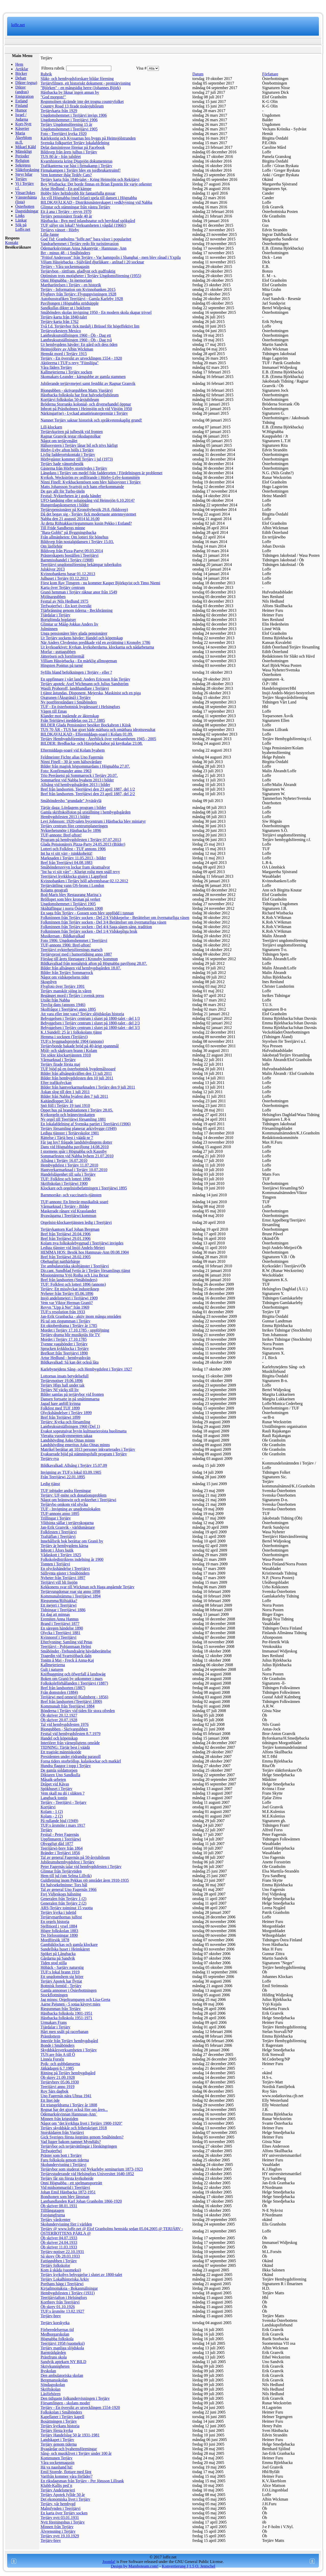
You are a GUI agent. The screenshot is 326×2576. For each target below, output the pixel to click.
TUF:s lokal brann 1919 (59, 1972)
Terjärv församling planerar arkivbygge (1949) (78, 1128)
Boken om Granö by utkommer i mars (71, 1678)
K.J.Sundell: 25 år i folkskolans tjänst (71, 1032)
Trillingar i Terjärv (55, 1518)
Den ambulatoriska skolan (61, 2375)
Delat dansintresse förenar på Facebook (72, 147)
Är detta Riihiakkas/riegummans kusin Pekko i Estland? (86, 523)
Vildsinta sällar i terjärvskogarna (66, 1523)
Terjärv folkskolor (55, 2265)
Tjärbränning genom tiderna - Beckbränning (76, 610)
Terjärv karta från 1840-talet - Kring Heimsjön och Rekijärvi (89, 179)
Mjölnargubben (52, 596)
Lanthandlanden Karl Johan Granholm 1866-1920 (81, 2201)
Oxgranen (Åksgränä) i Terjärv (65, 697)
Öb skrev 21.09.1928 (57, 2077)
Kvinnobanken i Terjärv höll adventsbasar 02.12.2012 (84, 881)
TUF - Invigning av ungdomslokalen (70, 1509)
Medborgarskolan (54, 2334)
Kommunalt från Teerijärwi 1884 (67, 1706)
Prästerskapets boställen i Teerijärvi (69, 555)
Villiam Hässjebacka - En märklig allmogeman (78, 661)
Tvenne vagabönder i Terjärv (64, 1344)
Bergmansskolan (53, 2380)
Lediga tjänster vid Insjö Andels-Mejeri (72, 1247)
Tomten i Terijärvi (55, 1564)
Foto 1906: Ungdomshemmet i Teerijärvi (73, 940)
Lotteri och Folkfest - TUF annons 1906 (73, 849)
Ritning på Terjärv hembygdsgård (67, 2073)
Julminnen (49, 629)
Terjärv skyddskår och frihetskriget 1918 (73, 2128)
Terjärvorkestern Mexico (60, 331)
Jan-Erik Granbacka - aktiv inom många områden (80, 1316)
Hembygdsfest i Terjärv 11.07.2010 (69, 1165)
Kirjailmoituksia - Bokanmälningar (69, 2288)
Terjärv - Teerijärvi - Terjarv (63, 1802)
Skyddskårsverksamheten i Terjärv (68, 2050)
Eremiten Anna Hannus (59, 1619)
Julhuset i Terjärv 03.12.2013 (64, 578)
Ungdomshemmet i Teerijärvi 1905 (69, 129)
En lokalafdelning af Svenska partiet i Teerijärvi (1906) (85, 1124)
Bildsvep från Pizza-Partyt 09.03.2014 (71, 551)
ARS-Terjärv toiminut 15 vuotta (66, 1908)
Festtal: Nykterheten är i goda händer (70, 496)
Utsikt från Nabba (55, 1000)
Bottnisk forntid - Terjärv (61, 1986)
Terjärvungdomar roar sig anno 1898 (70, 1591)
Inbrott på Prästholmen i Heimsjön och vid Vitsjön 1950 (86, 408)
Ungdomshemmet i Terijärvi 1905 (68, 904)
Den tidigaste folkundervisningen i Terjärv (75, 2398)
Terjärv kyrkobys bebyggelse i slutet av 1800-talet (81, 2274)
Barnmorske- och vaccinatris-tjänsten (70, 1195)
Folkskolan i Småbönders (61, 2412)
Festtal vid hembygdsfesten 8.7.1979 (70, 1733)
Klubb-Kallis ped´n (56, 2485)
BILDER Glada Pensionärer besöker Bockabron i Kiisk (85, 725)
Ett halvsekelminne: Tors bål (63, 1885)
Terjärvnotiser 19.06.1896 (61, 1380)
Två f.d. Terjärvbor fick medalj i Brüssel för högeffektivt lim (89, 326)
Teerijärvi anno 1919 (57, 2086)
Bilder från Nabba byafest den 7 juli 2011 (74, 1096)
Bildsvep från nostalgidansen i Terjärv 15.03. (77, 541)
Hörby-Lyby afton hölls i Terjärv (67, 450)
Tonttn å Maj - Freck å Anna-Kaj (67, 1660)
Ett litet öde (50, 2100)
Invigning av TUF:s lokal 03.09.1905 (70, 1472)
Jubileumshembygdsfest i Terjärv (67, 1862)
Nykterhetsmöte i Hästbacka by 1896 (70, 830)
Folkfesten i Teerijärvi (58, 1532)
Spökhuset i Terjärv (56, 1788)
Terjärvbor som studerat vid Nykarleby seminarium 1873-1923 (91, 2169)
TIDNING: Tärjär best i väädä (65, 1747)
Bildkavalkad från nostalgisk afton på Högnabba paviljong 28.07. (93, 963)
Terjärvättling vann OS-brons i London (72, 885)
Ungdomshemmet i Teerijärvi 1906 (69, 120)
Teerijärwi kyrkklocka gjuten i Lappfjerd (73, 876)
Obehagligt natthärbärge (60, 1261)
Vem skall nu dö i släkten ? (62, 1793)
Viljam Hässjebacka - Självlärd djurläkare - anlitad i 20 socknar (92, 262)
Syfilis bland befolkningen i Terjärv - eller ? (76, 672)
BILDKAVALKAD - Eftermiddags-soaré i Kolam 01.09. (86, 734)
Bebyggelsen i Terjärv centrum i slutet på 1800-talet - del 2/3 (90, 1023)
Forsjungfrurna (52, 2215)
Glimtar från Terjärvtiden (61, 1871)
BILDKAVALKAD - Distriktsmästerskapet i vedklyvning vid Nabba (96, 202)
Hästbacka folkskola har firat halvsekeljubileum (79, 395)
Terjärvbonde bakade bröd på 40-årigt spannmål (79, 1046)
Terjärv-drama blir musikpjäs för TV (70, 1335)
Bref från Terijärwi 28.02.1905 (65, 1257)
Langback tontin (53, 1798)
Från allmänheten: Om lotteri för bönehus (74, 537)
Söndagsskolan (52, 2384)
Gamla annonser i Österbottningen (68, 1990)
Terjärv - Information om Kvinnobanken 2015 (77, 289)
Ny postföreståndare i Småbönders (68, 702)
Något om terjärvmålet (58, 441)
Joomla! (109, 2561)
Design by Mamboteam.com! (134, 2566)
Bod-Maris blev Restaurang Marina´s (70, 894)
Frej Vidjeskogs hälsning (60, 1894)
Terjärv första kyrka (56, 2430)
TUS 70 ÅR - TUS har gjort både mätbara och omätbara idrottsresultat (97, 729)
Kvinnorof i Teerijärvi (58, 1637)
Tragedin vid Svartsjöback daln (65, 1655)
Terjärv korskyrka (55, 2323)
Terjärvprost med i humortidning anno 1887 (76, 954)
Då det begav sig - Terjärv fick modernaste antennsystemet (88, 514)
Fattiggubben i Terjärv (58, 2261)
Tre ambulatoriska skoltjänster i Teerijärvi (74, 1266)
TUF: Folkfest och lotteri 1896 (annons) (73, 1284)
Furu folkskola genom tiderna (64, 2160)
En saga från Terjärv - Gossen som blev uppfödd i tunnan (87, 913)
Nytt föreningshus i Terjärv (62, 2522)
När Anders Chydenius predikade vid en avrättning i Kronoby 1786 (95, 642)
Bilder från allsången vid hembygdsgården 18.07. (80, 968)
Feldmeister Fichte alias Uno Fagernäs (71, 757)
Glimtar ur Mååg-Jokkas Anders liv (69, 624)
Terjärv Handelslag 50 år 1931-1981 (70, 2435)
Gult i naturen (51, 1669)
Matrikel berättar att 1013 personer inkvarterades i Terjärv (87, 1449)
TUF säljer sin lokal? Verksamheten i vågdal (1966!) (83, 225)
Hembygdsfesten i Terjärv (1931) (67, 2293)
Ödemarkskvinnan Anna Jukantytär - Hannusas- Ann (83, 248)
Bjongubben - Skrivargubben (64, 1729)
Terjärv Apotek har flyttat (61, 1981)
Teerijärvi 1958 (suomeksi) (62, 2343)
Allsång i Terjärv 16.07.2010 (63, 1160)
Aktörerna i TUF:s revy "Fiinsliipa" (69, 363)
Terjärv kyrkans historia (59, 2426)
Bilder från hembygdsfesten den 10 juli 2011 (76, 1078)
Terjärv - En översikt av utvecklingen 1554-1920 (80, 2407)
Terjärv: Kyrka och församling (65, 1422)
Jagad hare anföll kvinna (60, 1403)
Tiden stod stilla (53, 1963)
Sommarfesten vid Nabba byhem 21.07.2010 (76, 1156)
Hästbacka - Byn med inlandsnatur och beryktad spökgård (87, 221)
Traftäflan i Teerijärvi (58, 1536)
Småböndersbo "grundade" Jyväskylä (70, 800)
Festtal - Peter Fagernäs (59, 1834)
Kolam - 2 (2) (51, 1816)
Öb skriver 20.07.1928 (58, 1720)
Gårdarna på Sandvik (57, 1958)
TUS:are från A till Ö (57, 2054)
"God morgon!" (53, 97)
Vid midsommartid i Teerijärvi (65, 2187)
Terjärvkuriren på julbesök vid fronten (71, 431)
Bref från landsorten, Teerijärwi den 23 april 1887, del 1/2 (87, 789)
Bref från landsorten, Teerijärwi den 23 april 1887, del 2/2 (87, 794)
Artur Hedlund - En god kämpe (65, 188)
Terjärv (46, 1830)
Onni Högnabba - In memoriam (66, 280)
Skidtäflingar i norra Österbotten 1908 (71, 908)
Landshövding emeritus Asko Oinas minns (75, 1445)
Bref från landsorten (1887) (62, 1688)
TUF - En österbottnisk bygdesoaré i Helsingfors (80, 706)
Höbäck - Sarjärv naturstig (62, 1967)
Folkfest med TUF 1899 (60, 1408)
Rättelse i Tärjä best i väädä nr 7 (66, 1137)
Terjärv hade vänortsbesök (62, 464)
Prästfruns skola (53, 2357)
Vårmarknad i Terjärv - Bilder (64, 1206)
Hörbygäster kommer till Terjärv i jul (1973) (76, 459)
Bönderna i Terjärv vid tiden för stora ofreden (77, 1711)
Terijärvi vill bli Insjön (58, 1582)
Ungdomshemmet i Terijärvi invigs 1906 (73, 115)
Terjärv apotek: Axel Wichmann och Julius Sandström (84, 684)
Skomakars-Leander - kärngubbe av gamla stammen (83, 376)
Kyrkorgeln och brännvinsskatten (67, 1115)
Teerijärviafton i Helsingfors (63, 2297)
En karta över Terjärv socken (63, 2513)
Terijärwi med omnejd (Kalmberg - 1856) (74, 1697)
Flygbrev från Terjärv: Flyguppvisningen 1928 (78, 294)
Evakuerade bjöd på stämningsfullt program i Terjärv (83, 1454)
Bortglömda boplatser (58, 619)
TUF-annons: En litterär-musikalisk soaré (74, 1202)
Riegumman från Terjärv (60, 2008)
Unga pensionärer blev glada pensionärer (73, 633)
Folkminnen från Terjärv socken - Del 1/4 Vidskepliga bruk (88, 931)
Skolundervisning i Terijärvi (63, 2164)
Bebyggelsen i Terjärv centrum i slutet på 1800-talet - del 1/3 (90, 1018)
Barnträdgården (53, 2352)
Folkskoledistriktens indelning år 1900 (71, 1559)
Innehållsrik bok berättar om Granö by (71, 1541)
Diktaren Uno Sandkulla (60, 1775)
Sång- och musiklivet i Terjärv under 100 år (76, 2453)
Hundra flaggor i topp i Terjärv (65, 1766)
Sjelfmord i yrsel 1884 (58, 1926)
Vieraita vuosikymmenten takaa (66, 1435)
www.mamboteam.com (162, 5)
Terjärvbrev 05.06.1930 (59, 2082)
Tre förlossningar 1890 (59, 1935)
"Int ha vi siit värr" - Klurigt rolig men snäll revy (80, 872)
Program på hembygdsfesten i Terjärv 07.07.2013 (80, 839)
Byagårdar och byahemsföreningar (68, 2449)
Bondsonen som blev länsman (64, 2196)
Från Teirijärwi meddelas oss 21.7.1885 (72, 720)
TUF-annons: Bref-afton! (61, 835)
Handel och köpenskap (59, 1738)
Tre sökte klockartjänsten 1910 (65, 1055)
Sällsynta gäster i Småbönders (64, 1573)
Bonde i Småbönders (57, 2045)
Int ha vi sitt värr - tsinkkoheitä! (66, 853)
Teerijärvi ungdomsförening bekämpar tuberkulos (80, 564)
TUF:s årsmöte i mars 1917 (62, 1825)
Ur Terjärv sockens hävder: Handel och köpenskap (81, 638)
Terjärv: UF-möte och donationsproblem (73, 1495)
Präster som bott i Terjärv (61, 2155)
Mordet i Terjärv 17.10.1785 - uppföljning (74, 1330)
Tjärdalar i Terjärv (55, 615)
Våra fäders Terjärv (56, 367)
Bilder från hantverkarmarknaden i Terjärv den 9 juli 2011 (87, 1087)
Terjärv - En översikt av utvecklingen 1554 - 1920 (81, 358)
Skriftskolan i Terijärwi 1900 (64, 1183)
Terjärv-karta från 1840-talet (63, 317)
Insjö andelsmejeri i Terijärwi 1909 (69, 1298)
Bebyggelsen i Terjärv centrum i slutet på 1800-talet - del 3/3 (90, 1027)
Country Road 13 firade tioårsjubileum (72, 106)
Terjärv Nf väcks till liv (59, 1390)
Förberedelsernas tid (57, 2329)
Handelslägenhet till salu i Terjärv (68, 1174)
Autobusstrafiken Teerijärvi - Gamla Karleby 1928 (81, 298)
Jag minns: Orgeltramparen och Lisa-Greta (75, 1999)
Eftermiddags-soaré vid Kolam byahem (72, 750)
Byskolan (48, 2371)
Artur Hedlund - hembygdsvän (65, 1357)
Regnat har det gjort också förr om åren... (74, 2109)
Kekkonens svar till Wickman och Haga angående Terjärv (87, 1587)
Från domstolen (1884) (59, 1692)
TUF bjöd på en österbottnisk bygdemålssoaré (78, 1069)
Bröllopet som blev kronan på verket (70, 899)
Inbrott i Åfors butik (56, 1550)
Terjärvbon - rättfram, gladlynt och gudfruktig (77, 271)
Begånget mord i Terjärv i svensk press (72, 995)
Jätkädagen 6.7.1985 (57, 2068)
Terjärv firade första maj (60, 1064)
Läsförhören (50, 2394)
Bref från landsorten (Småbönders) (68, 1280)
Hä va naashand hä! (56, 2467)
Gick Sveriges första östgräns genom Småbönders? (82, 2137)
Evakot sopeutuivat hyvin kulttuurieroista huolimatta (83, 1431)
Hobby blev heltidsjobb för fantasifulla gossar (77, 193)
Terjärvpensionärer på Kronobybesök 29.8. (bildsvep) (84, 509)
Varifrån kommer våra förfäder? (66, 2476)
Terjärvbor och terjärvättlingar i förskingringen (78, 2146)
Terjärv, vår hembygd (57, 2504)
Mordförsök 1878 (54, 1940)
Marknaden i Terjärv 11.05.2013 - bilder (73, 858)
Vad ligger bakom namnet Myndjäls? (70, 2141)
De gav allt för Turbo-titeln (62, 491)
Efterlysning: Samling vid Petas (66, 1642)
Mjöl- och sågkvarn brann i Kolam (68, 1050)
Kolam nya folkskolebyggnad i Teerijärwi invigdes (81, 1243)
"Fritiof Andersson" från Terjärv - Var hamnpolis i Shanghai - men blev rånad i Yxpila (110, 257)
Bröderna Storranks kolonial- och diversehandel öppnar (85, 404)
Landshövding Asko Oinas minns (67, 1440)
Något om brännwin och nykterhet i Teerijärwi (78, 1500)
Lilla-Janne (49, 234)
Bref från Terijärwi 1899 (60, 1417)
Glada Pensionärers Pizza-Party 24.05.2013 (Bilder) (82, 844)
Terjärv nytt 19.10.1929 (59, 2536)
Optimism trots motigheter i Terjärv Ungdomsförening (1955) (90, 276)
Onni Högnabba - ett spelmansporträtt (71, 2183)
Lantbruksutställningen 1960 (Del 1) (70, 1426)
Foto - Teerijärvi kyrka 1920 (63, 133)
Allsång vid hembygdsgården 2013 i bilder (75, 784)
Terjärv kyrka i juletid (58, 1912)
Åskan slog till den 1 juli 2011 (65, 1092)
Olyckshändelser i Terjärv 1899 (66, 1413)
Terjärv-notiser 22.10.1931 (62, 2251)
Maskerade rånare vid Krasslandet (68, 1211)
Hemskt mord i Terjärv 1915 (63, 353)
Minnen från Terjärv (56, 2527)
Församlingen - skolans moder (65, 2403)
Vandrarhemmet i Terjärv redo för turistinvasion (79, 243)
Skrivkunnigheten (55, 2366)
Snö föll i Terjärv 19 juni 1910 (65, 1105)
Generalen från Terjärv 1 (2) (63, 1898)
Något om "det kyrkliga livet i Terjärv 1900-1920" (81, 2123)
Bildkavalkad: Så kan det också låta (69, 1362)
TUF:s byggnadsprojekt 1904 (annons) (72, 1041)
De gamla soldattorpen (58, 1770)
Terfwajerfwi (51, 2151)
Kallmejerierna (52, 1665)
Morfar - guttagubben (58, 651)
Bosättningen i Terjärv (58, 2421)
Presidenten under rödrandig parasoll (70, 1756)
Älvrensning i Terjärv (57, 2531)
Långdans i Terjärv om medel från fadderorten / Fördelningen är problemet (101, 473)
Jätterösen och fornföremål (62, 656)
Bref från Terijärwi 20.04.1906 (65, 1234)
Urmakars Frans (53, 2022)
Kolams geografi (54, 890)
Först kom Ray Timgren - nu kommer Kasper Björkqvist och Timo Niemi (100, 583)
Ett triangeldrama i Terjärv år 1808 (68, 2105)
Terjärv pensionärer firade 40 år (66, 216)
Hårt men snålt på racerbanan (64, 2031)
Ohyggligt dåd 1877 (56, 1843)
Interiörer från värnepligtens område (70, 1743)
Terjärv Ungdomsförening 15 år (66, 124)
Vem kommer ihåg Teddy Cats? (66, 175)
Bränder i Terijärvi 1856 (60, 1853)
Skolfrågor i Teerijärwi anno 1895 (68, 1009)
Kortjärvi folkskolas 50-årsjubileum (69, 399)
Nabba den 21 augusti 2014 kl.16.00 (70, 519)
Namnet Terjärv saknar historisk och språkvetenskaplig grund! (91, 420)
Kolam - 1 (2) (51, 1811)
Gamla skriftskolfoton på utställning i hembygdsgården (85, 812)
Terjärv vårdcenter (55, 2219)
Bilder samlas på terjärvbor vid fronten (72, 1394)
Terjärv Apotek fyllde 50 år (62, 2494)
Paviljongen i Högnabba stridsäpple (69, 303)
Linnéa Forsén (52, 2059)
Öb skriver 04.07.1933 (58, 2238)
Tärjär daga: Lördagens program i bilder (73, 807)
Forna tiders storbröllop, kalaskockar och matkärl (80, 1761)
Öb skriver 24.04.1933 (58, 2242)
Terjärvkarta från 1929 (58, 111)
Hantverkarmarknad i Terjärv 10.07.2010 (73, 1170)
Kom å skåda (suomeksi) (60, 2270)
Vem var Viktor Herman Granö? (66, 1302)
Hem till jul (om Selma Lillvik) (65, 1876)
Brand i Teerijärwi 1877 (59, 1623)
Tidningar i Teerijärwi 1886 (62, 1610)
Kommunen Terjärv (56, 2458)
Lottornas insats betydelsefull (64, 1376)
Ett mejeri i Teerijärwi (58, 1605)
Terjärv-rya (49, 1458)
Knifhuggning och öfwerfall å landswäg (72, 1674)
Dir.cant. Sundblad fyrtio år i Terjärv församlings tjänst (85, 1270)
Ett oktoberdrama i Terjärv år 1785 (68, 1325)
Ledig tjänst (50, 1484)
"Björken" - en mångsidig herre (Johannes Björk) (80, 88)
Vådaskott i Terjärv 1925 (60, 1555)
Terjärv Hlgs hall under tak (62, 1385)
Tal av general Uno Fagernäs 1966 (68, 1889)
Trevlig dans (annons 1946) (62, 1004)
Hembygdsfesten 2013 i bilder (65, 817)
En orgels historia (54, 1921)
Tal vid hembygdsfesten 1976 (64, 1724)
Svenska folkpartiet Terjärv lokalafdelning (74, 143)
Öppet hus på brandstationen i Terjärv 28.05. (76, 1110)
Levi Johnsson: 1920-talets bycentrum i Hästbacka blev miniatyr (93, 821)
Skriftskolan (50, 2389)
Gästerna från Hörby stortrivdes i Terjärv (73, 468)
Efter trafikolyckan (55, 1082)
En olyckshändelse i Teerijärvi (65, 1568)
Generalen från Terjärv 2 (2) (63, 1903)
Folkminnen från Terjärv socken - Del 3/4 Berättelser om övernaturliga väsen (103, 922)
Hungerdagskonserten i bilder (64, 505)
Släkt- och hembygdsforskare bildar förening (77, 78)
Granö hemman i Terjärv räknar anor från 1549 (78, 592)
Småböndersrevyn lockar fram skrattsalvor (75, 867)
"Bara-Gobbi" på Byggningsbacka (68, 532)
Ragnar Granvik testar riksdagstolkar (70, 436)
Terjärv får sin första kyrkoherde (66, 2178)
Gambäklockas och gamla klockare (69, 1944)
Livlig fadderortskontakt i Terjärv (67, 454)
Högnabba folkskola (56, 2339)
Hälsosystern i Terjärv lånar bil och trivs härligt (79, 445)
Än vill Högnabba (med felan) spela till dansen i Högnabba (88, 198)
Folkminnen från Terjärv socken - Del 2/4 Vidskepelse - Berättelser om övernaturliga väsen (114, 917)
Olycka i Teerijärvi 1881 (60, 1633)
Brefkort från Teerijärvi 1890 (64, 1353)
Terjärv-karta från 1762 (59, 321)
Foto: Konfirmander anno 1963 (65, 771)
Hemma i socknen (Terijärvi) (64, 1037)
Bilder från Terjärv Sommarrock (66, 972)
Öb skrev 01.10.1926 (57, 2306)
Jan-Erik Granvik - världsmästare (67, 1527)
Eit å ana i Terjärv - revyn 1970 (65, 211)
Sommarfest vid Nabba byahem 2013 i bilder (77, 780)
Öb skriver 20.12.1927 (58, 1715)
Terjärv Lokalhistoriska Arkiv (64, 2279)
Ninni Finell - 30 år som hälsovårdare (71, 762)
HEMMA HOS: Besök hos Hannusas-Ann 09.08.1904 (84, 1252)
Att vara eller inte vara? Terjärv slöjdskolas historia (82, 1014)
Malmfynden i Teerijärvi (60, 2508)
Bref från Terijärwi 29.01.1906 (65, 1238)
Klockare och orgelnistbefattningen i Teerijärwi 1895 (83, 1188)
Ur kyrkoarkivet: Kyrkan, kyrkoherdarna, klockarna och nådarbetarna (97, 647)
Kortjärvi (48, 1807)
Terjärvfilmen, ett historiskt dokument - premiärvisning (85, 83)
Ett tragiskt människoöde (60, 1752)
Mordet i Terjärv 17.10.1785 (63, 1339)
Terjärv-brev (50, 2316)
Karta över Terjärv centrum (62, 587)
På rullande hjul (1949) (59, 1821)
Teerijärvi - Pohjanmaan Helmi (65, 1646)
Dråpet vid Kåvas (54, 1784)
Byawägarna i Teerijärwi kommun (68, 1215)
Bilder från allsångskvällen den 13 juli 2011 (76, 1073)
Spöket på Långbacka (58, 1953)
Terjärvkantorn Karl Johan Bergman (69, 1229)
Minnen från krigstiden (59, 2119)
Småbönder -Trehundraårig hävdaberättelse (75, 1651)
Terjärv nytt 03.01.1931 (59, 2517)
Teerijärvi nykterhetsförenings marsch (71, 949)
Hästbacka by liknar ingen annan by (69, 92)
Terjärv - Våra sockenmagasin (64, 266)
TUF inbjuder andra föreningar (65, 1490)
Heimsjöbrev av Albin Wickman (66, 349)
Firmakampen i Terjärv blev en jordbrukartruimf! (80, 170)
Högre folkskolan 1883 (59, 1931)
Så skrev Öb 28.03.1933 (60, 2256)
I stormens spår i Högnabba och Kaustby (73, 1151)
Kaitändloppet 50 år (56, 1101)
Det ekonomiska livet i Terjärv (65, 2499)
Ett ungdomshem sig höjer (61, 1976)
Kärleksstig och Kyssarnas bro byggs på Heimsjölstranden (87, 138)
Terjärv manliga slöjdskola (62, 2348)
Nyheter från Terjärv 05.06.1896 (66, 1293)
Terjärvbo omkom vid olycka (64, 1504)
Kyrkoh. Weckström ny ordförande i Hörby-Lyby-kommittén (90, 477)
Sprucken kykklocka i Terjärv (64, 1348)
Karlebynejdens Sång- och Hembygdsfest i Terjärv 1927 (86, 1369)
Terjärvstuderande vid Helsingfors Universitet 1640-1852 (87, 2174)
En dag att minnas (55, 1614)
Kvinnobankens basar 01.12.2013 (67, 574)
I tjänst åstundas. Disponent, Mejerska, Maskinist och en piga (90, 693)
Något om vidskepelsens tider (64, 977)
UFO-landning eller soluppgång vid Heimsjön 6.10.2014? (87, 500)
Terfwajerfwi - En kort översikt (65, 606)
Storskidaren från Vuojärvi (62, 2132)
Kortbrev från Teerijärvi (59, 2302)
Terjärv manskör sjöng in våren (65, 991)
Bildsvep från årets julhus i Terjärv (68, 152)
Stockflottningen (54, 1995)
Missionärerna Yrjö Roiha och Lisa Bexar (74, 1275)
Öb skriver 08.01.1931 (58, 2206)
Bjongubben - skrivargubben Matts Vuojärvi (76, 390)
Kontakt (11, 242)
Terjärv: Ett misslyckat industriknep (69, 1289)
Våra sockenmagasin (57, 2462)
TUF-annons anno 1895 (59, 1513)
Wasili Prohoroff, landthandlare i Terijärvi (74, 688)
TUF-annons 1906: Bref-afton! (65, 945)
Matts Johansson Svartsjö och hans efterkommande (82, 486)
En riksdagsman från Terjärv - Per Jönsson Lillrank (82, 2481)
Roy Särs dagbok (54, 2091)
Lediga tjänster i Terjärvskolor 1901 (69, 1133)
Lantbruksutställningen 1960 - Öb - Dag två (76, 340)
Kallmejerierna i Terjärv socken (66, 372)
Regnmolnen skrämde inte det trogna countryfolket (82, 101)
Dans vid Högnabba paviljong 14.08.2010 (74, 1147)
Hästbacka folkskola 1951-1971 (66, 2018)
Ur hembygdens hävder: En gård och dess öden (78, 344)
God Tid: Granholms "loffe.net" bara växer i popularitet (85, 239)
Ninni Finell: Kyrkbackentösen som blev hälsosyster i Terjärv (90, 482)
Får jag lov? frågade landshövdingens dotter (76, 1142)
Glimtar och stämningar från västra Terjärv (75, 207)
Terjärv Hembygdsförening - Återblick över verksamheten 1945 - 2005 (98, 739)
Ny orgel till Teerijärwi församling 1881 (73, 1119)
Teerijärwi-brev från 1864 (61, 1848)
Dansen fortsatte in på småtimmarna (69, 1399)
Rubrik (46, 74)
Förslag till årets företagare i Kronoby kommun (79, 959)
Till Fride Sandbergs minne (62, 528)
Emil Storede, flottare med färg (65, 2472)
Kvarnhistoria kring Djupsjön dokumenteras (76, 161)
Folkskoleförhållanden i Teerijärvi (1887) (74, 1683)
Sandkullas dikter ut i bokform (65, 308)
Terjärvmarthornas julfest (61, 1917)
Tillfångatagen (52, 2210)
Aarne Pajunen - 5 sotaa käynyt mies (70, 2004)
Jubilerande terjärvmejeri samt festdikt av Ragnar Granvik (87, 383)
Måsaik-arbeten (53, 1779)
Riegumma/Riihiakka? (58, 1600)
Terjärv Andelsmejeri (57, 2490)
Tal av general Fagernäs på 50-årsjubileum (75, 1857)
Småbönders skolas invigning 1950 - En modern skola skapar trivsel (96, 312)
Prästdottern (50, 2036)
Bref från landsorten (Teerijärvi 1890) (71, 1701)
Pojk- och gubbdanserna (60, 2064)
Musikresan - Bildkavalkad (62, 936)
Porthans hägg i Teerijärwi (62, 2284)
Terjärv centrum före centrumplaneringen (74, 826)
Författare (270, 74)
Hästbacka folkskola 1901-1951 (66, 2013)
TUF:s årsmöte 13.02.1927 (62, 2311)
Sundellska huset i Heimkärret (65, 1949)
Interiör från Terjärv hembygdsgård (69, 2041)
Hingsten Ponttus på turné (61, 665)
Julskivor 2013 (52, 569)
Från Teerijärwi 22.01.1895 (62, 1477)
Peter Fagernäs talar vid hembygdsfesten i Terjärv (80, 1866)
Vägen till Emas (53, 711)
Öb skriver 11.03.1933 (58, 2247)
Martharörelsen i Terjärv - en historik (70, 285)
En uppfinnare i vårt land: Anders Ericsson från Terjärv (85, 679)
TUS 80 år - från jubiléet (60, 156)
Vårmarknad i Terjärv (58, 1059)
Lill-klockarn (51, 427)
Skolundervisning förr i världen (66, 2224)
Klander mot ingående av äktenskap (69, 716)
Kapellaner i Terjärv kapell (62, 2417)
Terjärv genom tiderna (58, 2444)
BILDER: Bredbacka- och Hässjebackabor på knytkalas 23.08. (91, 743)
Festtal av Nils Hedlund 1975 (64, 601)
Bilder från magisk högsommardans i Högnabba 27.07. (85, 766)
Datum (197, 74)
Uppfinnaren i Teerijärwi (60, 1839)
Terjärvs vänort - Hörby (59, 230)
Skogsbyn (48, 982)
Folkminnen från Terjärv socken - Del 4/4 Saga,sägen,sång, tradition (96, 927)
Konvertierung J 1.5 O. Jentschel (188, 2566)
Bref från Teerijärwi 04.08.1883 (66, 862)
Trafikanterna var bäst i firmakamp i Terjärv (76, 166)
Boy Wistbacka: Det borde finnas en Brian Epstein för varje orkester (96, 184)
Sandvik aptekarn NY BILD (63, 2362)
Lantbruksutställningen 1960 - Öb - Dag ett (75, 335)
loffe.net (18, 25)
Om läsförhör (51, 546)
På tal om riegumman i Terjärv (65, 1321)
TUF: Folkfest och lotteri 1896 (65, 1179)
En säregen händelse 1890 (61, 1628)
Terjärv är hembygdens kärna (64, 1545)
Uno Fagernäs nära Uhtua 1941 (65, 2096)
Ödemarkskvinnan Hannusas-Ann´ (68, 2114)
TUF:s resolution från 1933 (62, 1312)
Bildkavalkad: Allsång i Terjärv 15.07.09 (73, 1465)
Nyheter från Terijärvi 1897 (62, 1578)
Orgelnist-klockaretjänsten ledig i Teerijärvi (76, 1222)
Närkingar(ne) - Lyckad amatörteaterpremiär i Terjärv (84, 413)
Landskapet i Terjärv (57, 2439)
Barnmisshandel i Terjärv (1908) (66, 560)
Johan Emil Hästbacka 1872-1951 (68, 2192)
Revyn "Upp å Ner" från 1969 (64, 1307)
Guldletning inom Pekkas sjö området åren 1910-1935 (84, 1880)
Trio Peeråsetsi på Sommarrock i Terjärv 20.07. (79, 775)
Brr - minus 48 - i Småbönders (65, 253)
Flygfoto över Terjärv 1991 (62, 986)
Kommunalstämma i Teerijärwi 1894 (70, 1596)
